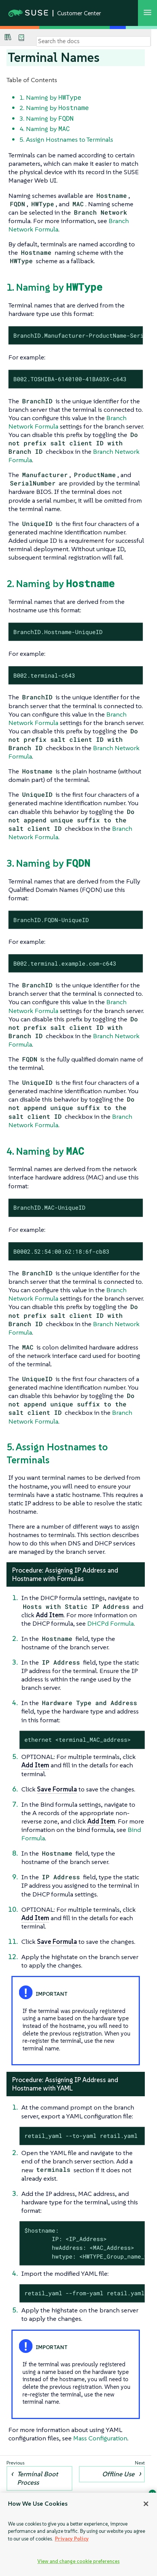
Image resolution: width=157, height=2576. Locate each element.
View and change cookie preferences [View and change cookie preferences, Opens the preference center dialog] (78, 2561)
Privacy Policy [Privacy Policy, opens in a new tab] (72, 2539)
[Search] (93, 41)
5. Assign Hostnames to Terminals (66, 139)
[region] (78, 2534)
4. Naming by (44, 129)
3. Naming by (46, 118)
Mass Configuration (100, 2438)
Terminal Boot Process (37, 2478)
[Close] (146, 2503)
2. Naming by (54, 108)
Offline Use (118, 2474)
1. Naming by (50, 97)
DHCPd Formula (110, 1623)
